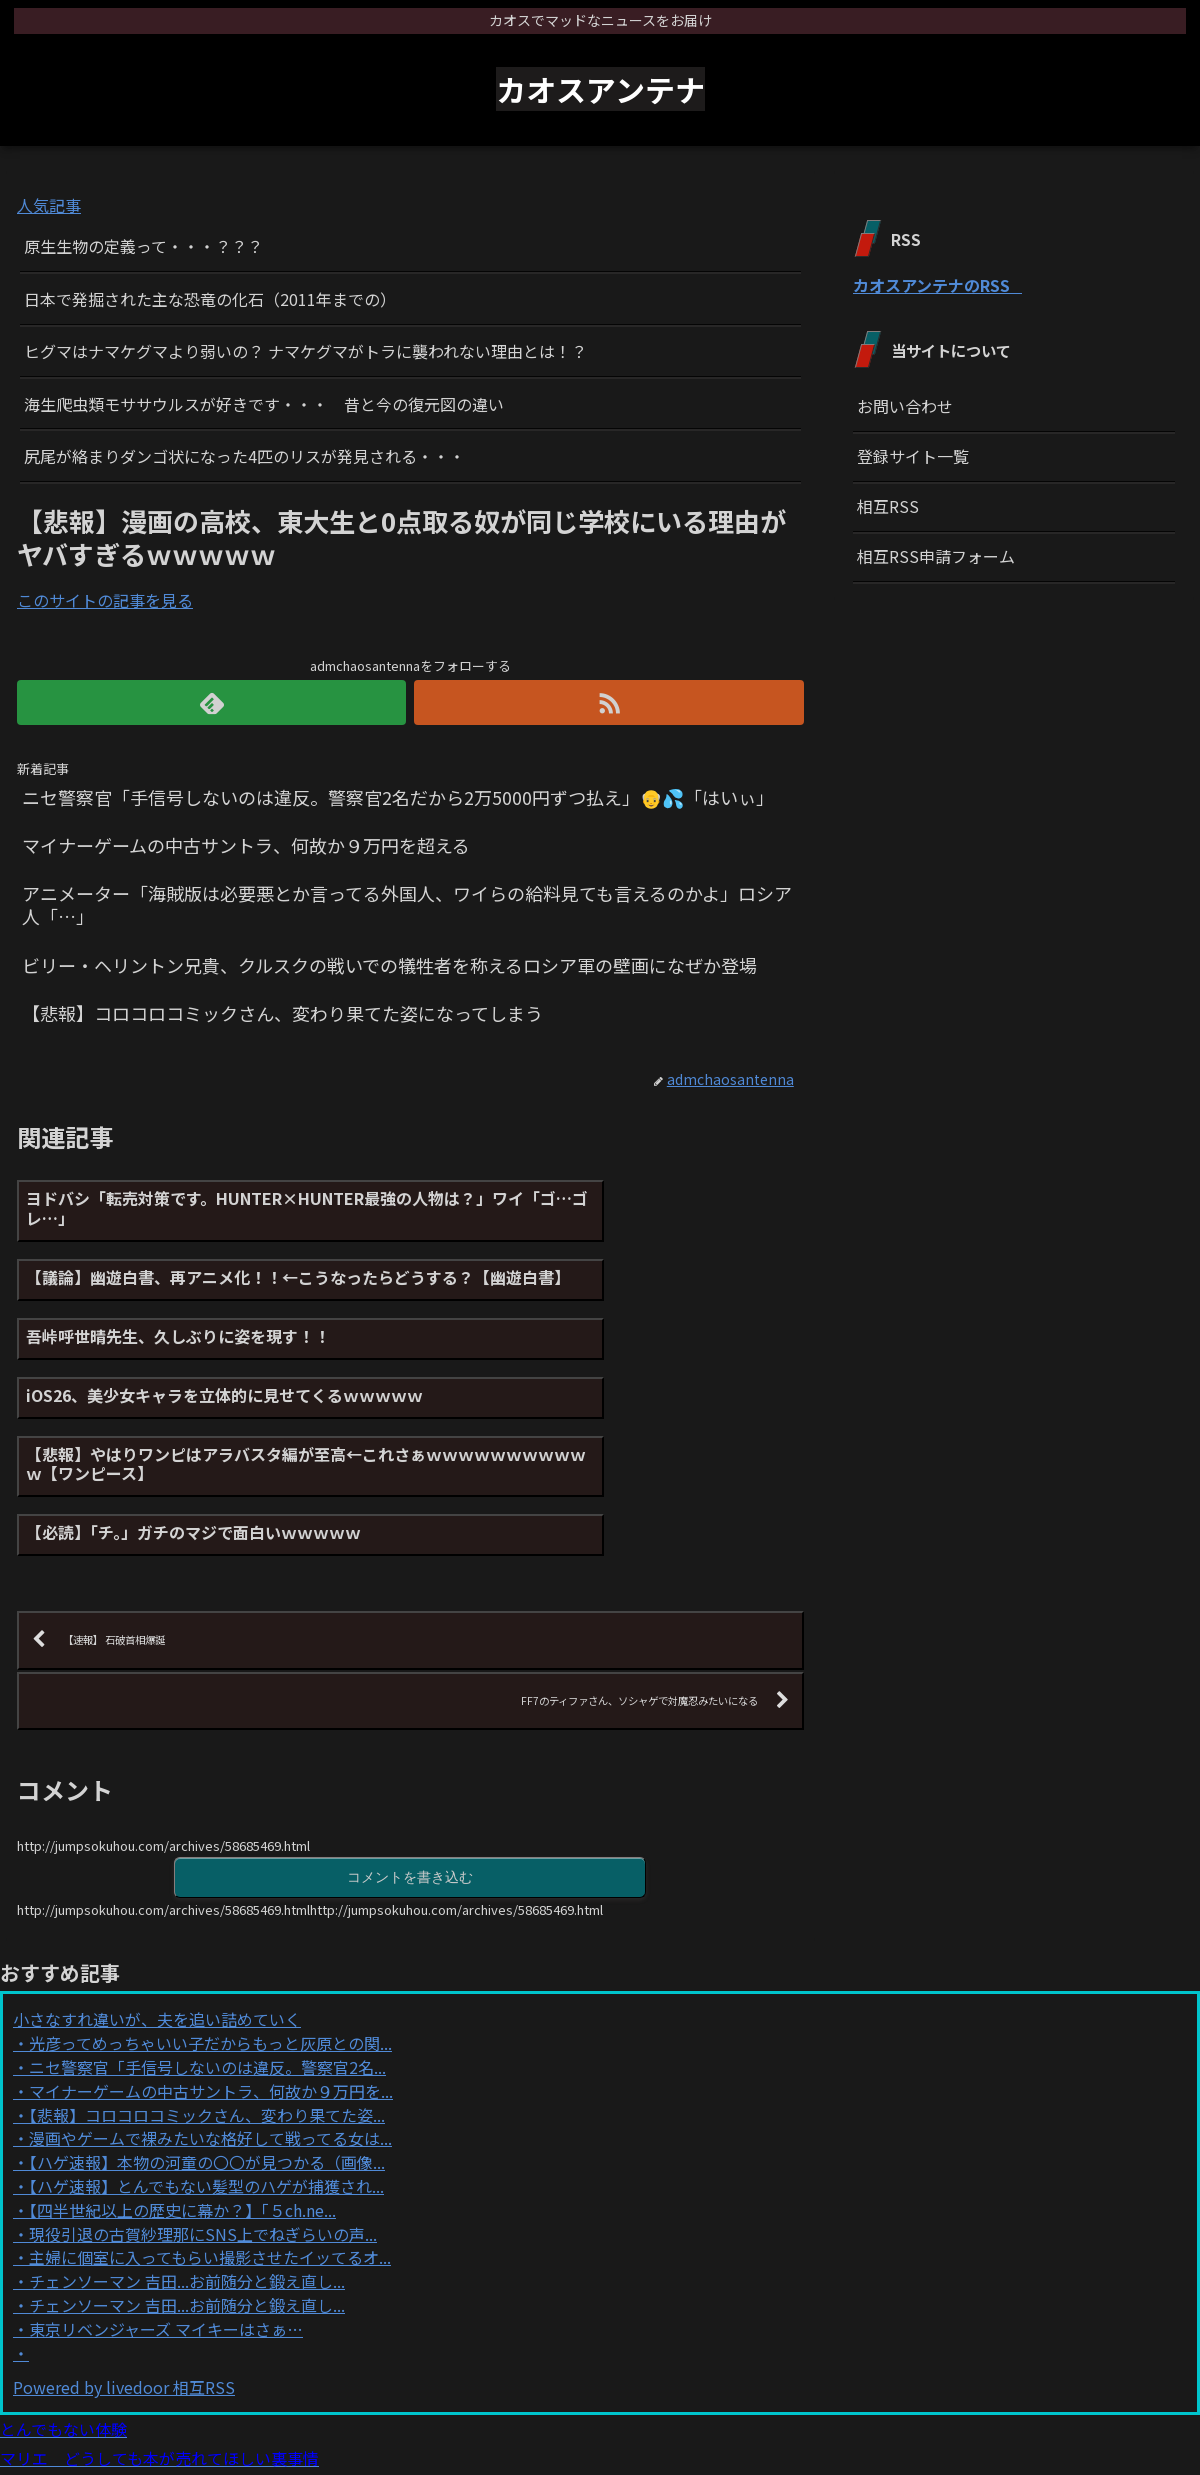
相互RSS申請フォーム (936, 556)
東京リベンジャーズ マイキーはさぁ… (166, 2193)
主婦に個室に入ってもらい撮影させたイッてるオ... (210, 2122)
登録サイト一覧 (913, 456)
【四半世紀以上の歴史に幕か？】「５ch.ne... (182, 2074)
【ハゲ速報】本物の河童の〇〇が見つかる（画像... (207, 2026)
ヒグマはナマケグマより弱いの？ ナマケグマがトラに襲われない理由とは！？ (305, 351)
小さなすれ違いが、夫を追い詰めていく (157, 1884)
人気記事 (49, 205)
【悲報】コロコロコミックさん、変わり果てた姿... (207, 1979)
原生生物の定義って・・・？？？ (143, 246)
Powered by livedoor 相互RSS (124, 2252)
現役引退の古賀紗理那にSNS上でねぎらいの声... (203, 2098)
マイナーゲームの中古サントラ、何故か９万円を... (211, 1955)
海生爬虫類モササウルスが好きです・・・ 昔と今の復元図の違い (264, 404)
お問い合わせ (905, 406)
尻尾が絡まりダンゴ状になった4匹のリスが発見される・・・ (244, 456)
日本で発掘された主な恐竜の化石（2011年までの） (210, 299)
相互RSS (888, 506)
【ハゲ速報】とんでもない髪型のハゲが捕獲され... (206, 2050)
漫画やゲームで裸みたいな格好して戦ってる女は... (210, 2003)
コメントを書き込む (410, 1739)
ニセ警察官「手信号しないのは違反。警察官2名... (207, 1931)
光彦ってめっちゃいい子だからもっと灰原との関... (210, 1908)
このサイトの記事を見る (105, 600)
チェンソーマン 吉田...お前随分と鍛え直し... (187, 2145)
